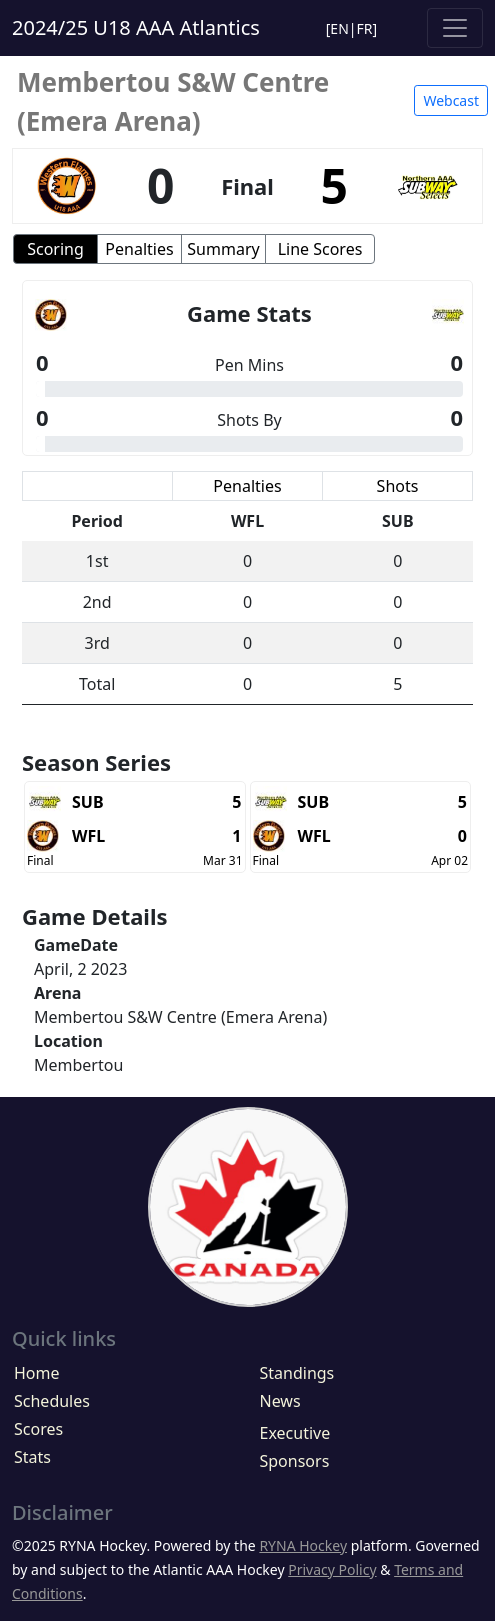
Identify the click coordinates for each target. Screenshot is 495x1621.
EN (339, 28)
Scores (38, 1429)
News (280, 1401)
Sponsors (295, 1461)
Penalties (139, 249)
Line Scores (320, 249)
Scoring (55, 249)
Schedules (52, 1401)
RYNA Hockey (303, 1545)
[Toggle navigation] (455, 28)
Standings (297, 1373)
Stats (32, 1457)
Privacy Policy (332, 1569)
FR (365, 28)
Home (37, 1373)
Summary (223, 249)
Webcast (451, 100)
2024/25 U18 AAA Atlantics (136, 27)
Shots (398, 486)
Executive (295, 1433)
